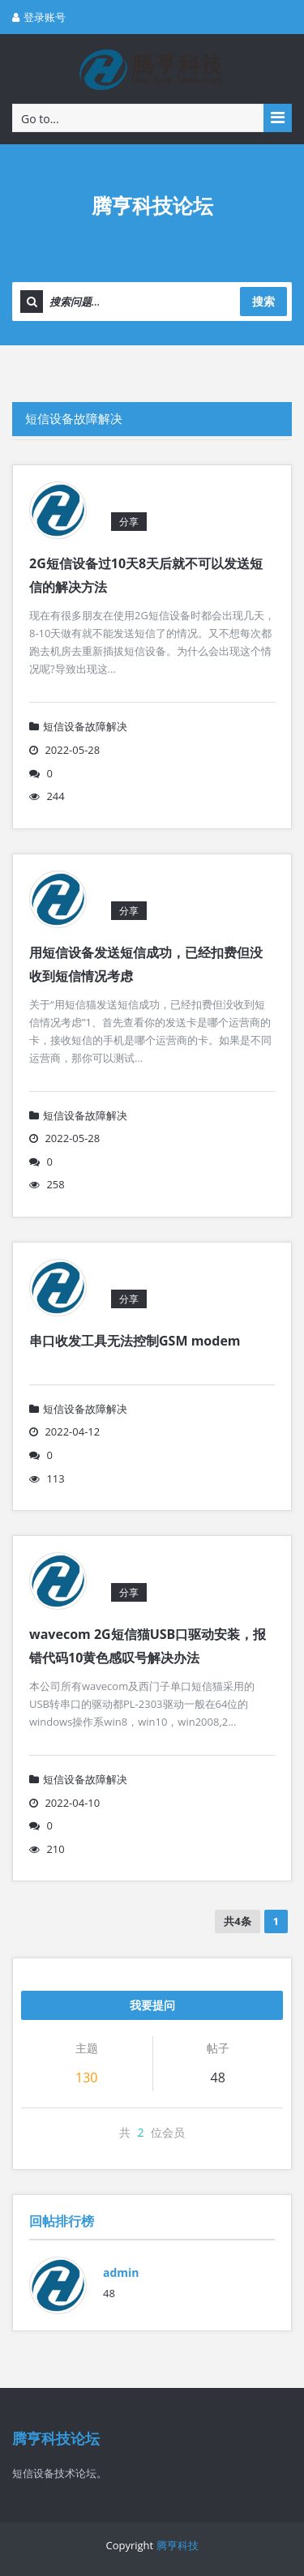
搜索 (263, 301)
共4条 (237, 1921)
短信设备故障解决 (73, 418)
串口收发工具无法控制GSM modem (135, 1341)
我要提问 (152, 2005)
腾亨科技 (177, 2545)
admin (121, 2272)
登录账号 (39, 17)
